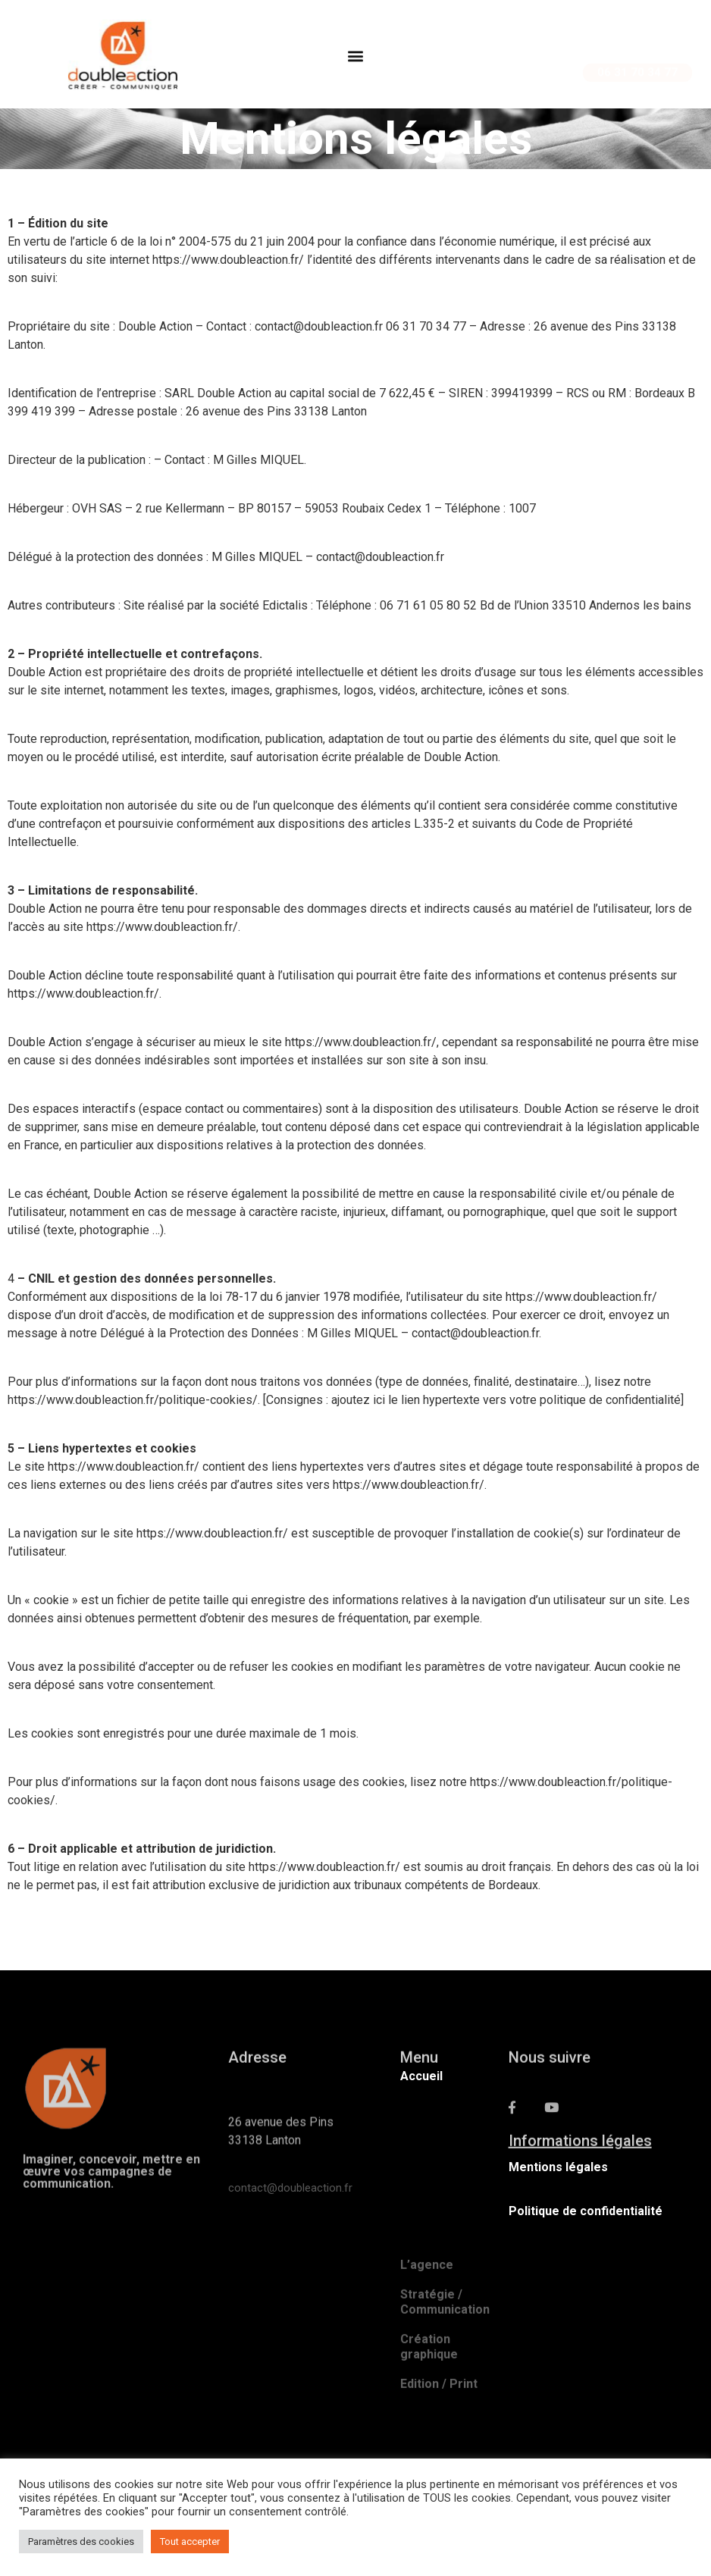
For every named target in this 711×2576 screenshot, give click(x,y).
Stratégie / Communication (445, 2379)
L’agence (426, 2342)
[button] (355, 60)
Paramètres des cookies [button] (81, 2541)
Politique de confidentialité (585, 2211)
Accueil (421, 2076)
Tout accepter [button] (190, 2541)
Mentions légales (558, 2167)
